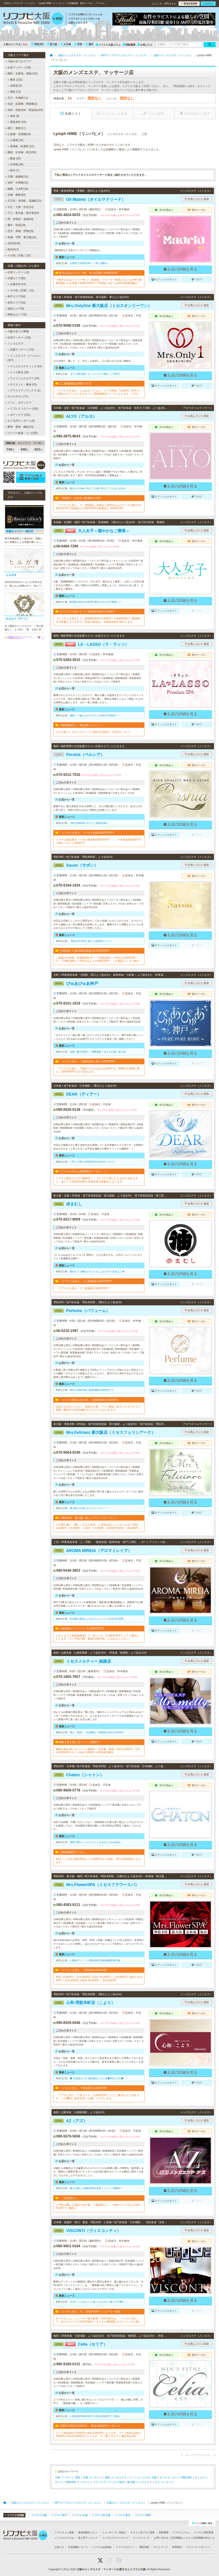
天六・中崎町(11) (16, 97)
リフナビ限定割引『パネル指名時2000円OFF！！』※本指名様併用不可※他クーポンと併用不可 (98, 841)
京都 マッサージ (92, 2477)
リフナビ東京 (123, 2515)
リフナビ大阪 (39, 2515)
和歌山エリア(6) (16, 314)
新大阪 (52, 44)
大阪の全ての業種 (17, 331)
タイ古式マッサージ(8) (20, 420)
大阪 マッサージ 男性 (67, 2477)
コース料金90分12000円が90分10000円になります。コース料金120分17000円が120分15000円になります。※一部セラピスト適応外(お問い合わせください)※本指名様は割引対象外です (98, 2434)
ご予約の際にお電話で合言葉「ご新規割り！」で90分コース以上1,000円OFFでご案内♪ (98, 2206)
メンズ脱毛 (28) (18, 372)
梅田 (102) (15, 79)
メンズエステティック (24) (25, 366)
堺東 (78, 44)
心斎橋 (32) (15, 140)
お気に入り (144, 44)
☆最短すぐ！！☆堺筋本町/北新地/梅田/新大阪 (95, 1960)
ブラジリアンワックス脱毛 (109, 2482)
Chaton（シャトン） (78, 1775)
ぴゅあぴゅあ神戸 (75, 983)
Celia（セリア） (80, 2344)
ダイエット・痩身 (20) (22, 384)
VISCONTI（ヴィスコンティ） (87, 2230)
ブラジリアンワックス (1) (24, 390)
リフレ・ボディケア (18, 402)
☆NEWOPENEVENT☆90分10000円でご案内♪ (95, 2416)
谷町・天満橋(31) (16, 182)
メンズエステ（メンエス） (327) (24, 358)
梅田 (89, 44)
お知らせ (59, 2547)
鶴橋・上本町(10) (16, 188)
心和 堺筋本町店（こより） (84, 2002)
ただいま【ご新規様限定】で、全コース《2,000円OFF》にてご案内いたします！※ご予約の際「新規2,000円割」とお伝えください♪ (97, 1637)
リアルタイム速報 (64, 2532)
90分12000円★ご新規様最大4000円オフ (92, 1390)
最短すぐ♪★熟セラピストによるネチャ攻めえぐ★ (97, 1271)
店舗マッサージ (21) (21, 349)
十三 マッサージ (164, 2482)
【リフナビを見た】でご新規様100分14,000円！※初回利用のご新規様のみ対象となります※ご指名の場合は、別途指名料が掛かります (98, 620)
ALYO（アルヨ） (75, 416)
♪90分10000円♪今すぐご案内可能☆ (89, 823)
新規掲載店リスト (88, 2532)
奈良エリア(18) (15, 302)
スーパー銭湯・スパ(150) (21, 433)
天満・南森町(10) (16, 176)
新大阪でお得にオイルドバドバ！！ (89, 1508)
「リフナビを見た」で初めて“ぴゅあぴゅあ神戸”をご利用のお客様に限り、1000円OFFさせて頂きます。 (98, 1070)
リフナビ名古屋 (101, 2515)
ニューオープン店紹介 (114, 2532)
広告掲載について (78, 2547)
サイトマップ (160, 2547)
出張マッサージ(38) (18, 67)
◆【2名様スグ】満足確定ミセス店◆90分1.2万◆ (96, 2078)
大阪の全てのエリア (18, 61)
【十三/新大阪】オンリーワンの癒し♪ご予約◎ (95, 374)
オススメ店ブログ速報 (142, 2532)
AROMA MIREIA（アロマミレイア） (92, 1550)
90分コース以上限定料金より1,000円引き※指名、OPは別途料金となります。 (98, 1860)
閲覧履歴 (129, 44)
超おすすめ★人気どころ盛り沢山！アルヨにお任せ (98, 488)
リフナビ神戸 (59, 2515)
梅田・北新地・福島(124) (21, 73)
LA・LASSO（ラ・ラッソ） (91, 644)
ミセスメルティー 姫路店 (82, 1661)
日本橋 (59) (15, 164)
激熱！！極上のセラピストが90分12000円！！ (95, 715)
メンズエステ (14, 343)
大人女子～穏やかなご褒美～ (91, 531)
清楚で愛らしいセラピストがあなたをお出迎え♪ (96, 1842)
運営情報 (144, 2547)
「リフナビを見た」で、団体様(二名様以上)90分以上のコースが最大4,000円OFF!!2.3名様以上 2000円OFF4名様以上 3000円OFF (98, 507)
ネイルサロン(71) (16, 396)
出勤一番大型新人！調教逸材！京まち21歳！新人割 (98, 1051)
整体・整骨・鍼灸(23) (19, 426)
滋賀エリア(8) (14, 308)
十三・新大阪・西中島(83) (22, 213)
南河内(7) (12, 249)
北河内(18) (12, 243)
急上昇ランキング (88, 2537)
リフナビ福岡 (143, 2515)
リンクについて (141, 2537)
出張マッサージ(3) (17, 272)
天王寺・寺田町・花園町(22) (23, 200)
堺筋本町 (37, 44)
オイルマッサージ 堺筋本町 (175, 2477)
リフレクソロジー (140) (23, 408)
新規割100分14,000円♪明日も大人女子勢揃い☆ (95, 602)
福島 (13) (14, 91)
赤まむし (67, 1204)
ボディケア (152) (19, 414)
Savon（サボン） (75, 865)
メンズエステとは (64, 2537)
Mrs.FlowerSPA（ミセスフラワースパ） (96, 1884)
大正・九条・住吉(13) (19, 207)
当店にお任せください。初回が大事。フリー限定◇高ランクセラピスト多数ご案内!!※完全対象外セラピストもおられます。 (98, 1408)
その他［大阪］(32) (18, 255)
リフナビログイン (125, 2547)
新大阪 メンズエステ (139, 2482)
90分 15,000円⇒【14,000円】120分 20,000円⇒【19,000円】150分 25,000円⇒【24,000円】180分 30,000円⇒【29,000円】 (99, 1978)
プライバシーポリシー (198, 2547)
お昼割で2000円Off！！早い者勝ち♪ (89, 263)
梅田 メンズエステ (116, 2477)
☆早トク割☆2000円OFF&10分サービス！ (93, 1161)
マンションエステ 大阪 (143, 2477)
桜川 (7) (13, 170)
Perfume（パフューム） (81, 1310)
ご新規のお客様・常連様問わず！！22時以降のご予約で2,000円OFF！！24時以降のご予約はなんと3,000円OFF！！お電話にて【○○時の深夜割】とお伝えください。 (99, 959)
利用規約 (177, 2547)
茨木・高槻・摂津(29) (19, 231)
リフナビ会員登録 (101, 2547)
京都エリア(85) (15, 278)
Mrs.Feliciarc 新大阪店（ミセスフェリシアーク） (104, 1432)
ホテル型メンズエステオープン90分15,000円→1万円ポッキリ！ (94, 732)
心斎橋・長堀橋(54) (18, 134)
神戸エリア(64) (15, 296)
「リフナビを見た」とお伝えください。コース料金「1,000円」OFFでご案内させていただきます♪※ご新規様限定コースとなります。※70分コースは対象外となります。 (98, 392)
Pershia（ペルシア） (78, 754)
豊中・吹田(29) (15, 225)
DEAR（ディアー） (77, 1094)
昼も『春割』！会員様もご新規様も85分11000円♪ (97, 1732)
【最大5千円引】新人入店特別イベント (91, 941)
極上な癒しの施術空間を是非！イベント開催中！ (96, 2188)
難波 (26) (14, 158)
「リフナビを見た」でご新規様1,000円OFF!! (82, 1288)
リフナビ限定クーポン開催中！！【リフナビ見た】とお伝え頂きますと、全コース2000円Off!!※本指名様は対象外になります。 (97, 1180)
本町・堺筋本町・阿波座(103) (24, 110)
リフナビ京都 (80, 2515)
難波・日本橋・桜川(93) (20, 152)
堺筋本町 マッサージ (77, 2482)
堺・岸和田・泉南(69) (19, 219)
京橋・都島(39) (15, 194)
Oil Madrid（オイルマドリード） (89, 199)
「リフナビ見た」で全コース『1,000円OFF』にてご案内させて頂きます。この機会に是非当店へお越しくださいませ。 (97, 2097)
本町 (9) (13, 116)
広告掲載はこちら (180, 2537)
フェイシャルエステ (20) (23, 378)
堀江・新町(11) (15, 128)
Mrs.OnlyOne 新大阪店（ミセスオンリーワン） (102, 305)
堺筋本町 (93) (17, 122)
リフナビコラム (181, 2532)
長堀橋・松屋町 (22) (21, 146)
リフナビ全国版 (14, 2515)
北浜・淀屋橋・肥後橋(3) (21, 103)
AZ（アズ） (70, 2121)
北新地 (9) (15, 85)
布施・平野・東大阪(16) (20, 237)
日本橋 (66, 44)
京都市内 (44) (17, 284)
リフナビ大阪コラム (108, 44)
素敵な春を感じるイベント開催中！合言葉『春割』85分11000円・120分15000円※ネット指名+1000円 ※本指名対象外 (98, 1751)
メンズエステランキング (115, 2537)
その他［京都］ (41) (21, 290)
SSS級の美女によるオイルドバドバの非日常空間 (96, 1618)
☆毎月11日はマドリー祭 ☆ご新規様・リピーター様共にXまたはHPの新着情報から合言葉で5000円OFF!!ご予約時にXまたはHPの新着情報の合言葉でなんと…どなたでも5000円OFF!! (99, 281)
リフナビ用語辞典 (203, 2532)
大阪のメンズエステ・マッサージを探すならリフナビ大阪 (111, 2569)
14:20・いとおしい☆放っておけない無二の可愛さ (97, 2301)
